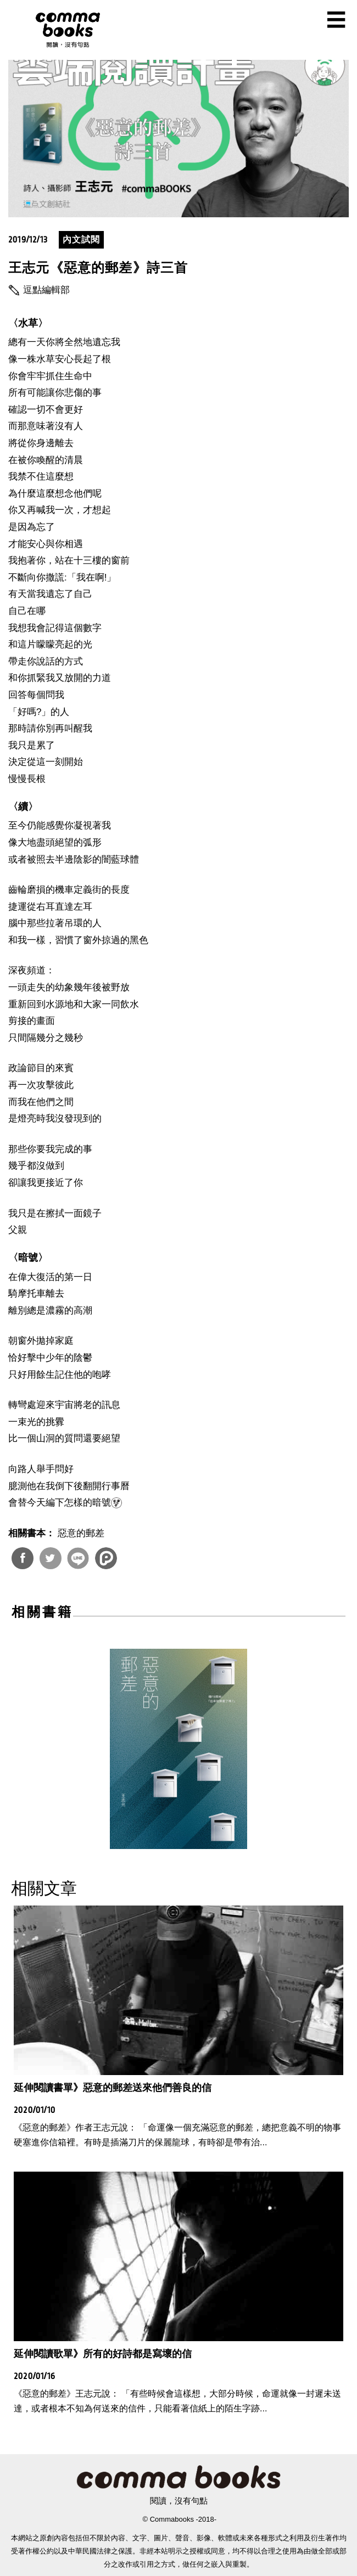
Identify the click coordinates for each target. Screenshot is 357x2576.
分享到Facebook (23, 1558)
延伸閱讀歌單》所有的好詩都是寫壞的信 (103, 2353)
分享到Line (78, 1558)
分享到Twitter (51, 1558)
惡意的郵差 (81, 1533)
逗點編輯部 (46, 290)
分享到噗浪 (106, 1558)
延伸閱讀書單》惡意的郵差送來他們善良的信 (112, 2087)
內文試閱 (81, 239)
